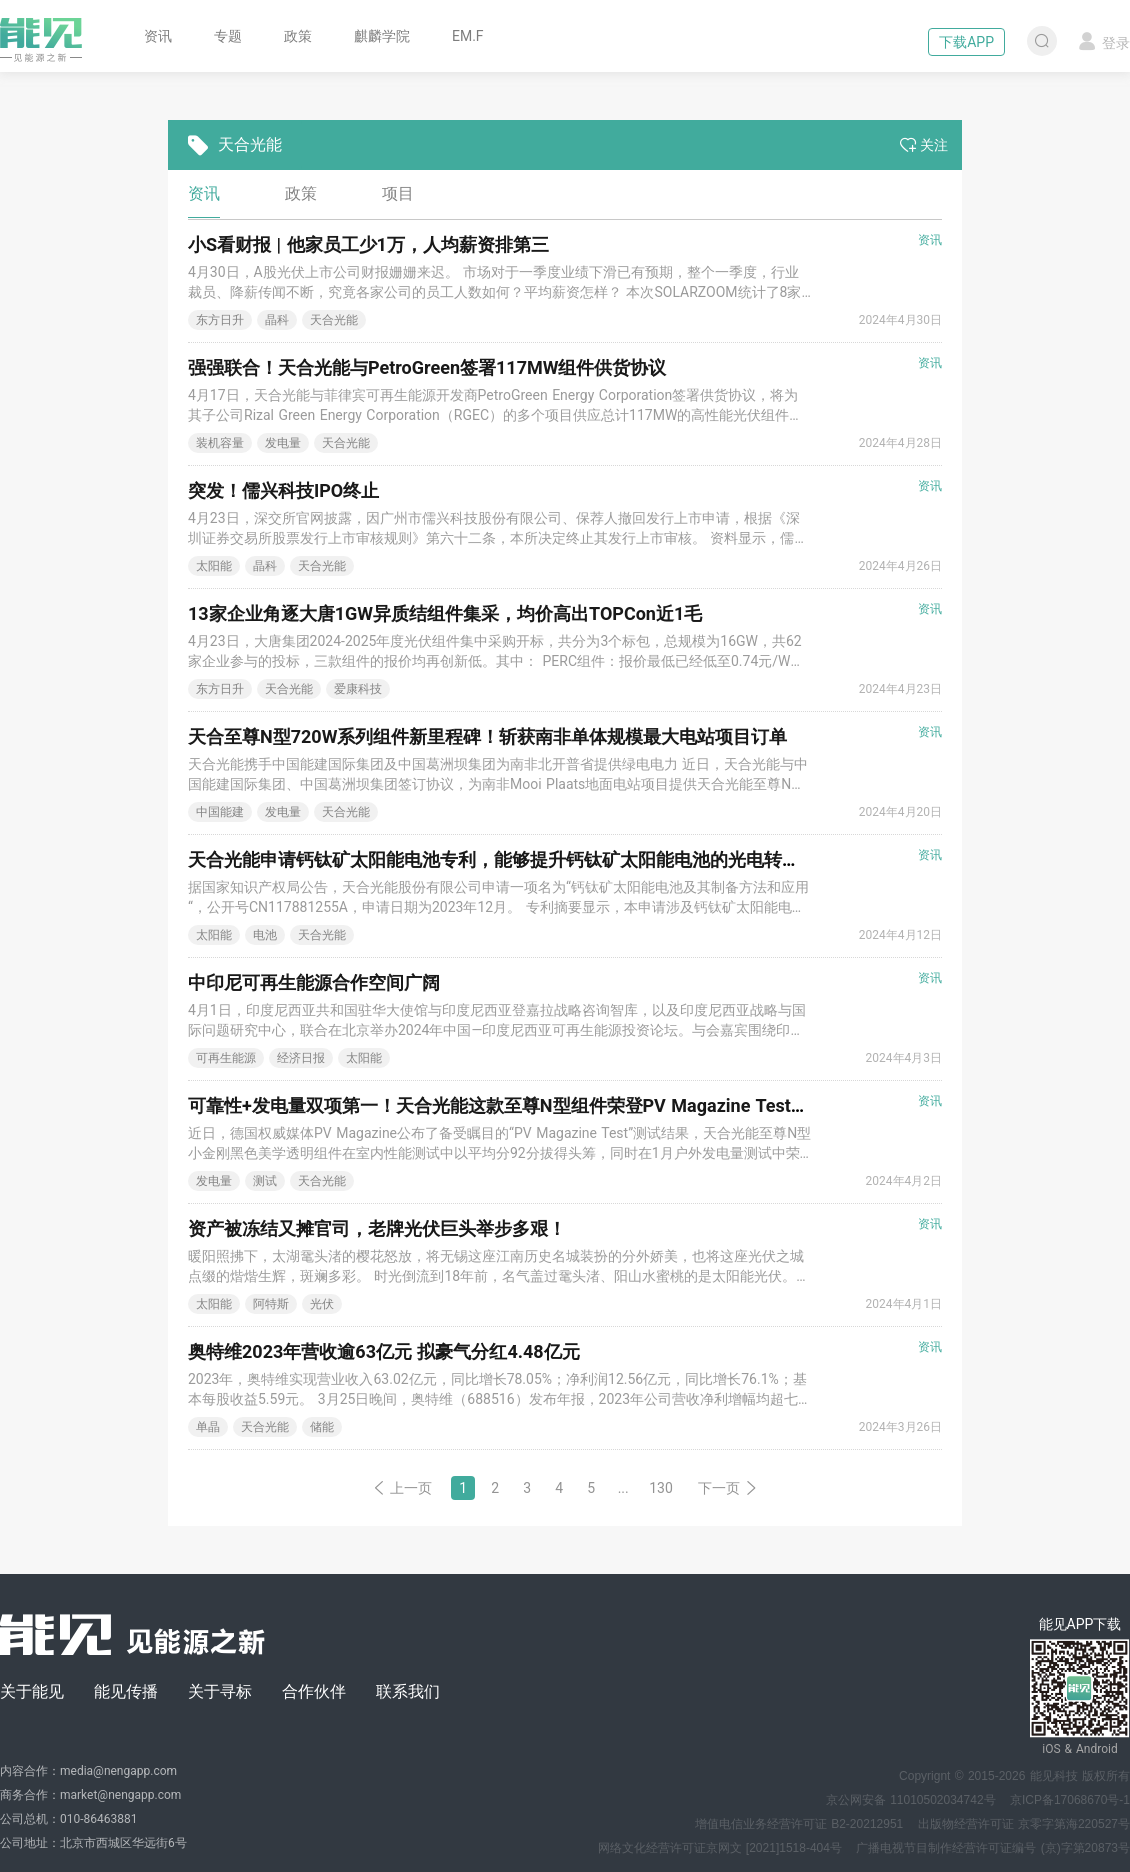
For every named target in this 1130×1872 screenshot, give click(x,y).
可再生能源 (226, 1058)
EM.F (468, 36)
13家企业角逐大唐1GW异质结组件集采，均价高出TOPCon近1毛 (445, 613)
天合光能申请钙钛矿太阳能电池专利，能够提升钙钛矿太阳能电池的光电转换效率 (512, 859)
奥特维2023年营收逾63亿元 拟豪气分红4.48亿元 (384, 1351)
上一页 (402, 1488)
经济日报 (301, 1058)
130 (661, 1488)
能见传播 (126, 1691)
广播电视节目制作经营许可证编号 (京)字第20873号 (993, 1848)
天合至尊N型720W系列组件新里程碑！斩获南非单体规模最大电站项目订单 (487, 736)
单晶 (208, 1427)
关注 (924, 145)
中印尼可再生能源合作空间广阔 (314, 982)
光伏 (322, 1304)
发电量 (283, 443)
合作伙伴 (314, 1691)
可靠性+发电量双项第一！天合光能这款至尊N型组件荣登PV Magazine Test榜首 (507, 1105)
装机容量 (220, 443)
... (623, 1488)
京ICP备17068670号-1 (1070, 1800)
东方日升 (220, 320)
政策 (298, 36)
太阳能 (214, 566)
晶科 (277, 320)
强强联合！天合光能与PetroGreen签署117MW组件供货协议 (427, 367)
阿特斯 (271, 1304)
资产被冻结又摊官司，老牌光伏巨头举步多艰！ (377, 1228)
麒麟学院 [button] (382, 36)
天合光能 (334, 320)
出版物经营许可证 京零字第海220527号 (1024, 1824)
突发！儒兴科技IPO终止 (283, 490)
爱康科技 (358, 689)
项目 (398, 193)
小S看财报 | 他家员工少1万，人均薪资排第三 (368, 244)
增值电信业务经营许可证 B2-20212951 (799, 1824)
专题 (228, 36)
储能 (322, 1427)
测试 (265, 1181)
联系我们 (408, 1691)
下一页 (728, 1488)
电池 (265, 935)
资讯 (158, 36)
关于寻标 (220, 1691)
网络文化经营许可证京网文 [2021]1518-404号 (720, 1848)
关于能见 (32, 1691)
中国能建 (220, 812)
